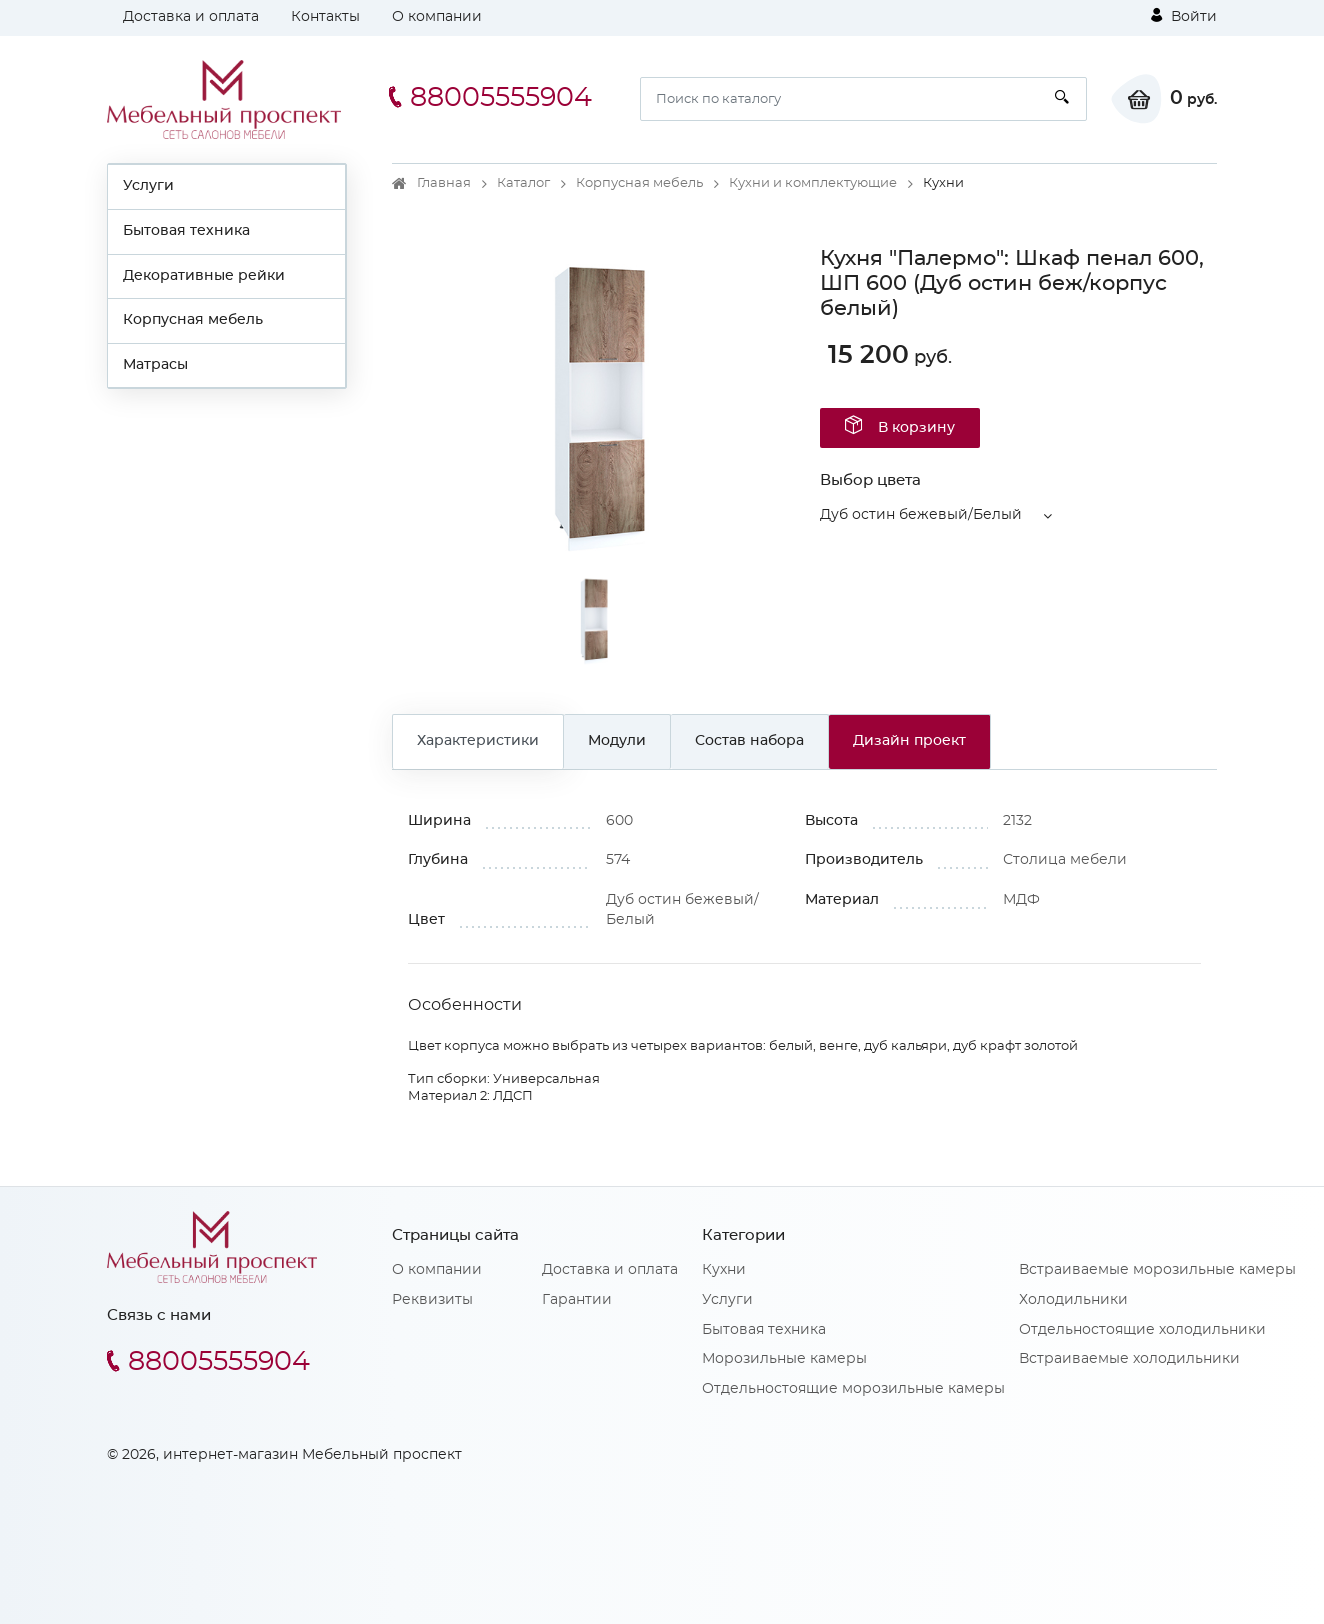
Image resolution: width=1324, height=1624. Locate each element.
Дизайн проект (909, 741)
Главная (444, 183)
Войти (1184, 16)
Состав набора (749, 741)
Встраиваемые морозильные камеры (1157, 1270)
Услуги (148, 186)
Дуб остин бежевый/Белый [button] (921, 515)
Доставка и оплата (191, 17)
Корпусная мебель (193, 320)
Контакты (325, 17)
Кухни (724, 1270)
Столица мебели (1065, 860)
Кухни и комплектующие (813, 183)
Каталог (523, 183)
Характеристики (478, 741)
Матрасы (155, 365)
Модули (617, 741)
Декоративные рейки (204, 276)
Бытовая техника (186, 231)
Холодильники (1073, 1300)
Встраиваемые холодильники (1129, 1359)
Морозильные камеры (784, 1359)
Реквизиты (432, 1300)
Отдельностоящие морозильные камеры (853, 1389)
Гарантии (577, 1300)
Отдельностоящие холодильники (1142, 1330)
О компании (437, 17)
